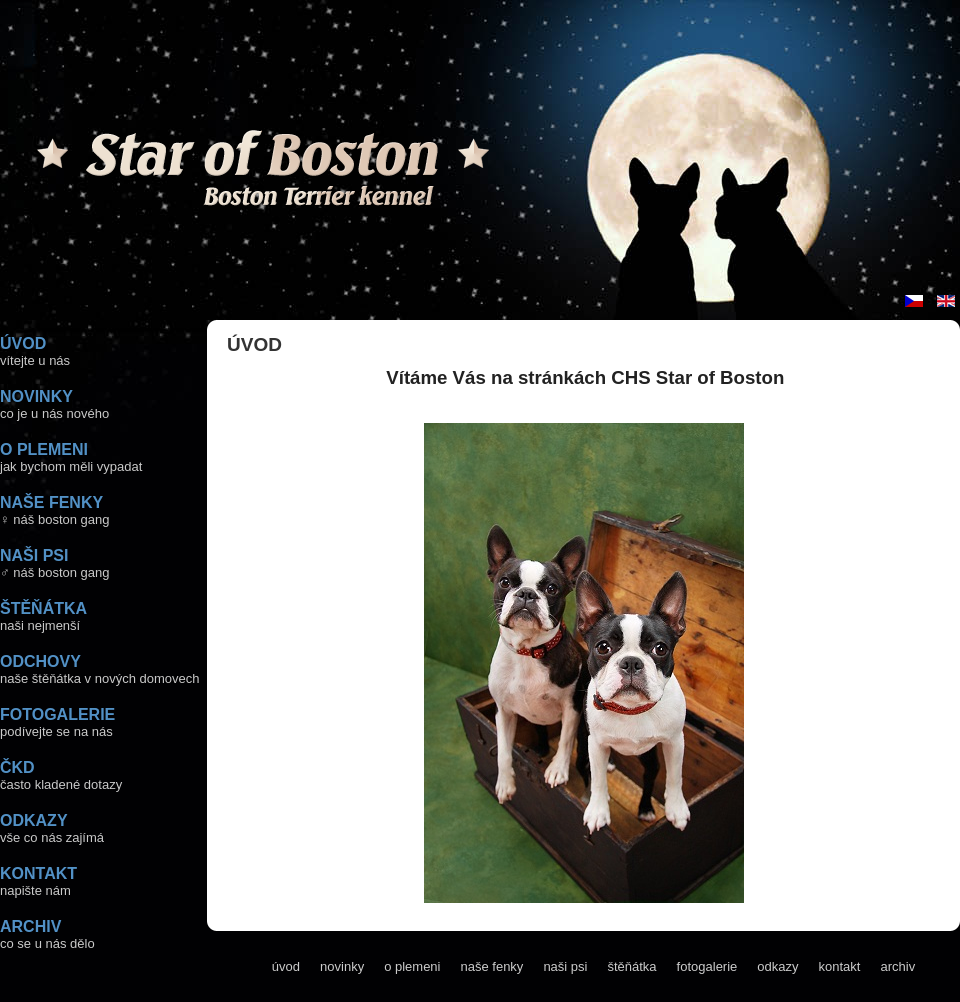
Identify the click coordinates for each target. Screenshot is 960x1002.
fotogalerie (707, 966)
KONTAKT (38, 873)
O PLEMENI (44, 449)
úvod (286, 966)
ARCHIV (30, 926)
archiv (897, 966)
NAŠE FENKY (51, 502)
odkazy (777, 966)
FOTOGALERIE (57, 714)
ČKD (17, 767)
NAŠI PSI (34, 555)
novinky (342, 966)
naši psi (565, 966)
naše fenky (492, 966)
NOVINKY (36, 396)
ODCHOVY (40, 661)
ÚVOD (23, 343)
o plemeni (412, 966)
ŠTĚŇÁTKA (43, 608)
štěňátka (631, 966)
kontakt (840, 966)
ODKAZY (34, 820)
